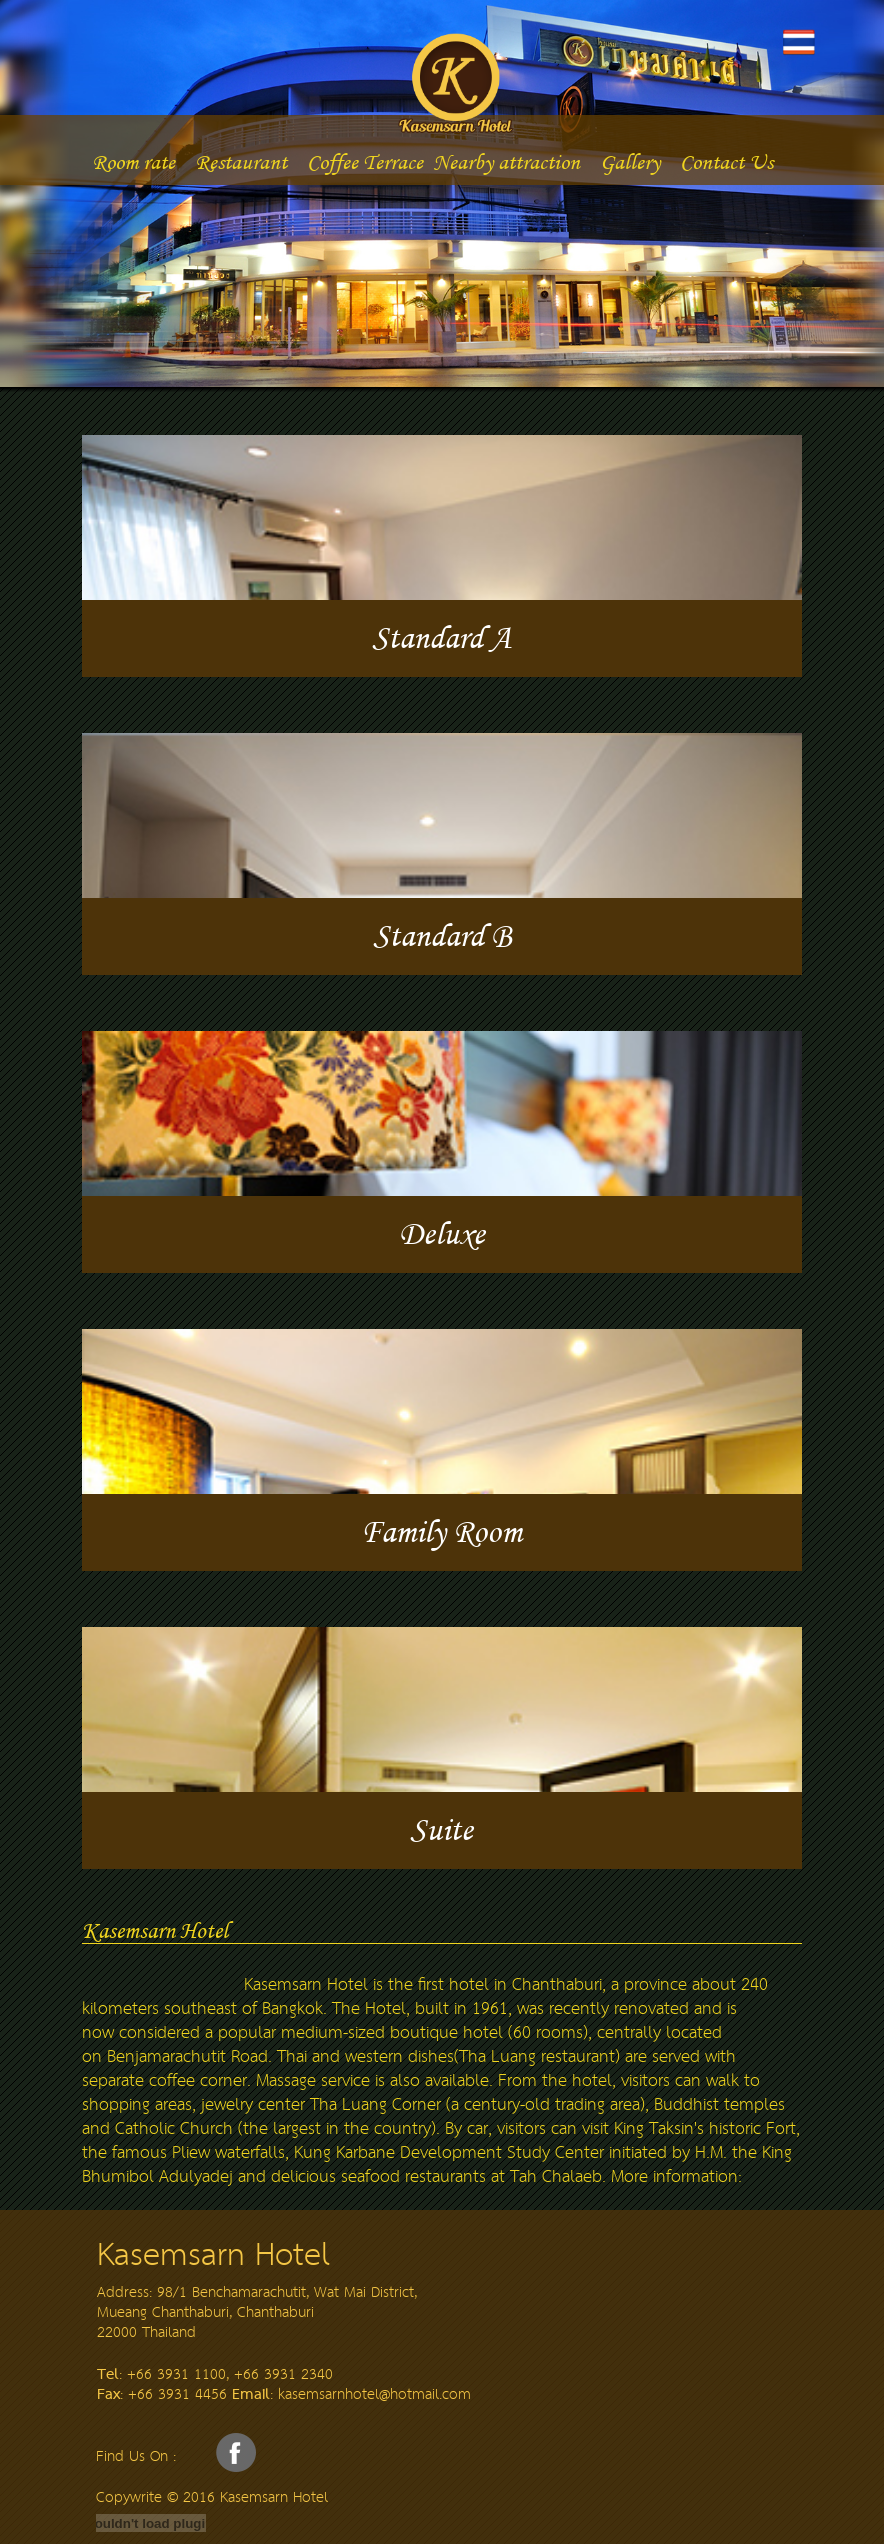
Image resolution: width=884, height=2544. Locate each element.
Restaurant (241, 161)
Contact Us (726, 161)
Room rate (133, 161)
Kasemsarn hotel (497, 79)
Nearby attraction (506, 161)
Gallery (630, 161)
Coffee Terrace (365, 161)
